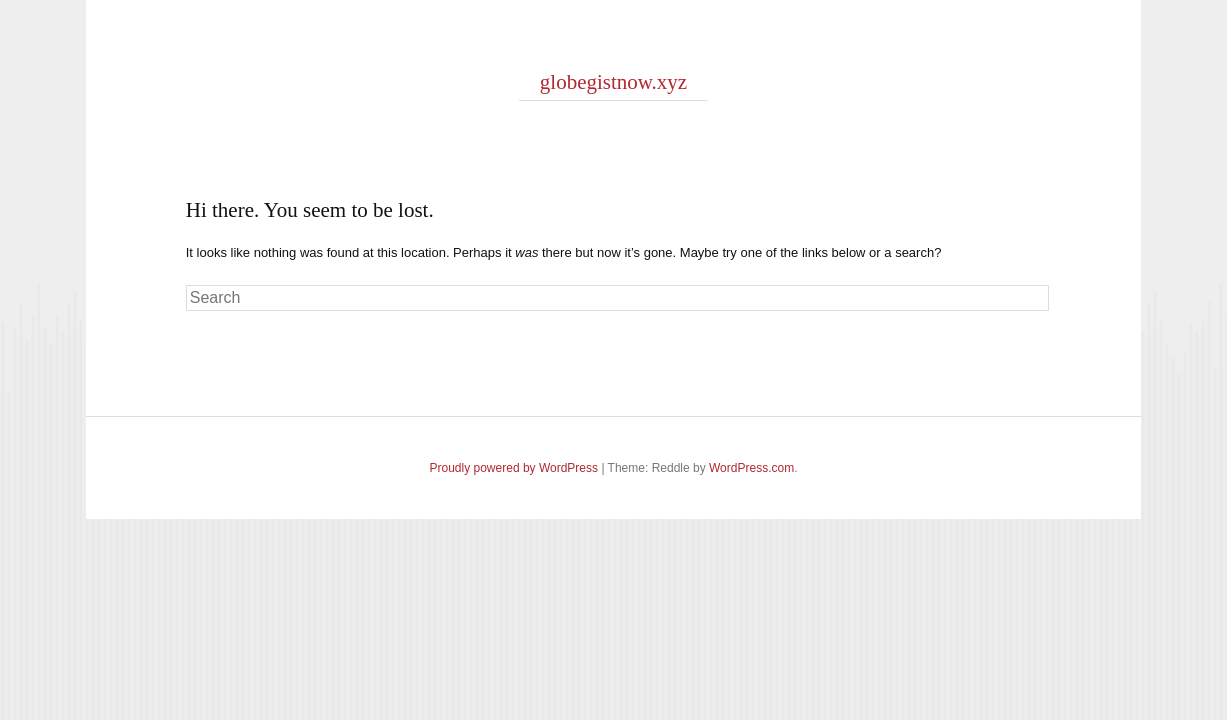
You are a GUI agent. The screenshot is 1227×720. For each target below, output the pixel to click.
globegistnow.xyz (613, 82)
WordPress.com (751, 468)
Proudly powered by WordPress (514, 468)
